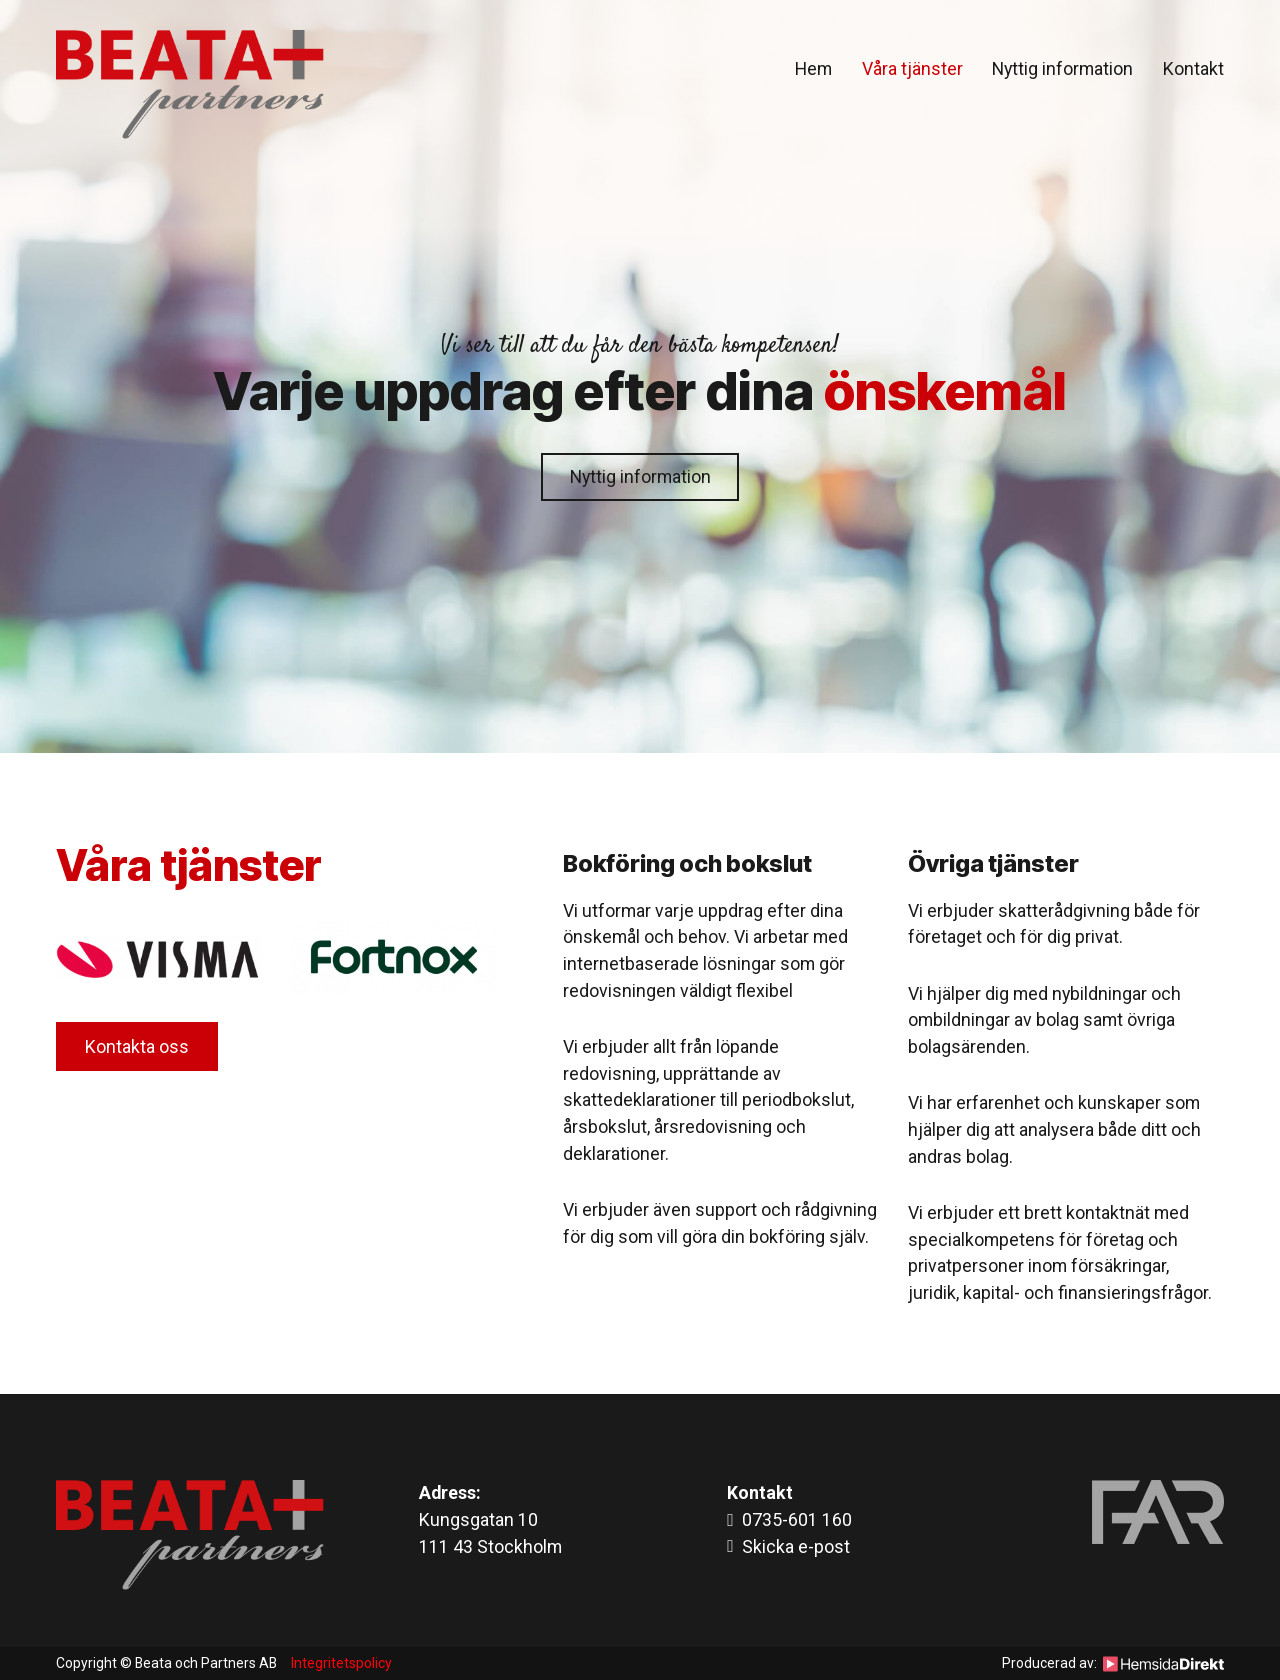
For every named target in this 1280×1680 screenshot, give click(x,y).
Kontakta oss (137, 1046)
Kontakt (1193, 68)
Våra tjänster (912, 68)
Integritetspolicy (341, 1663)
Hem (813, 68)
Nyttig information (1062, 68)
